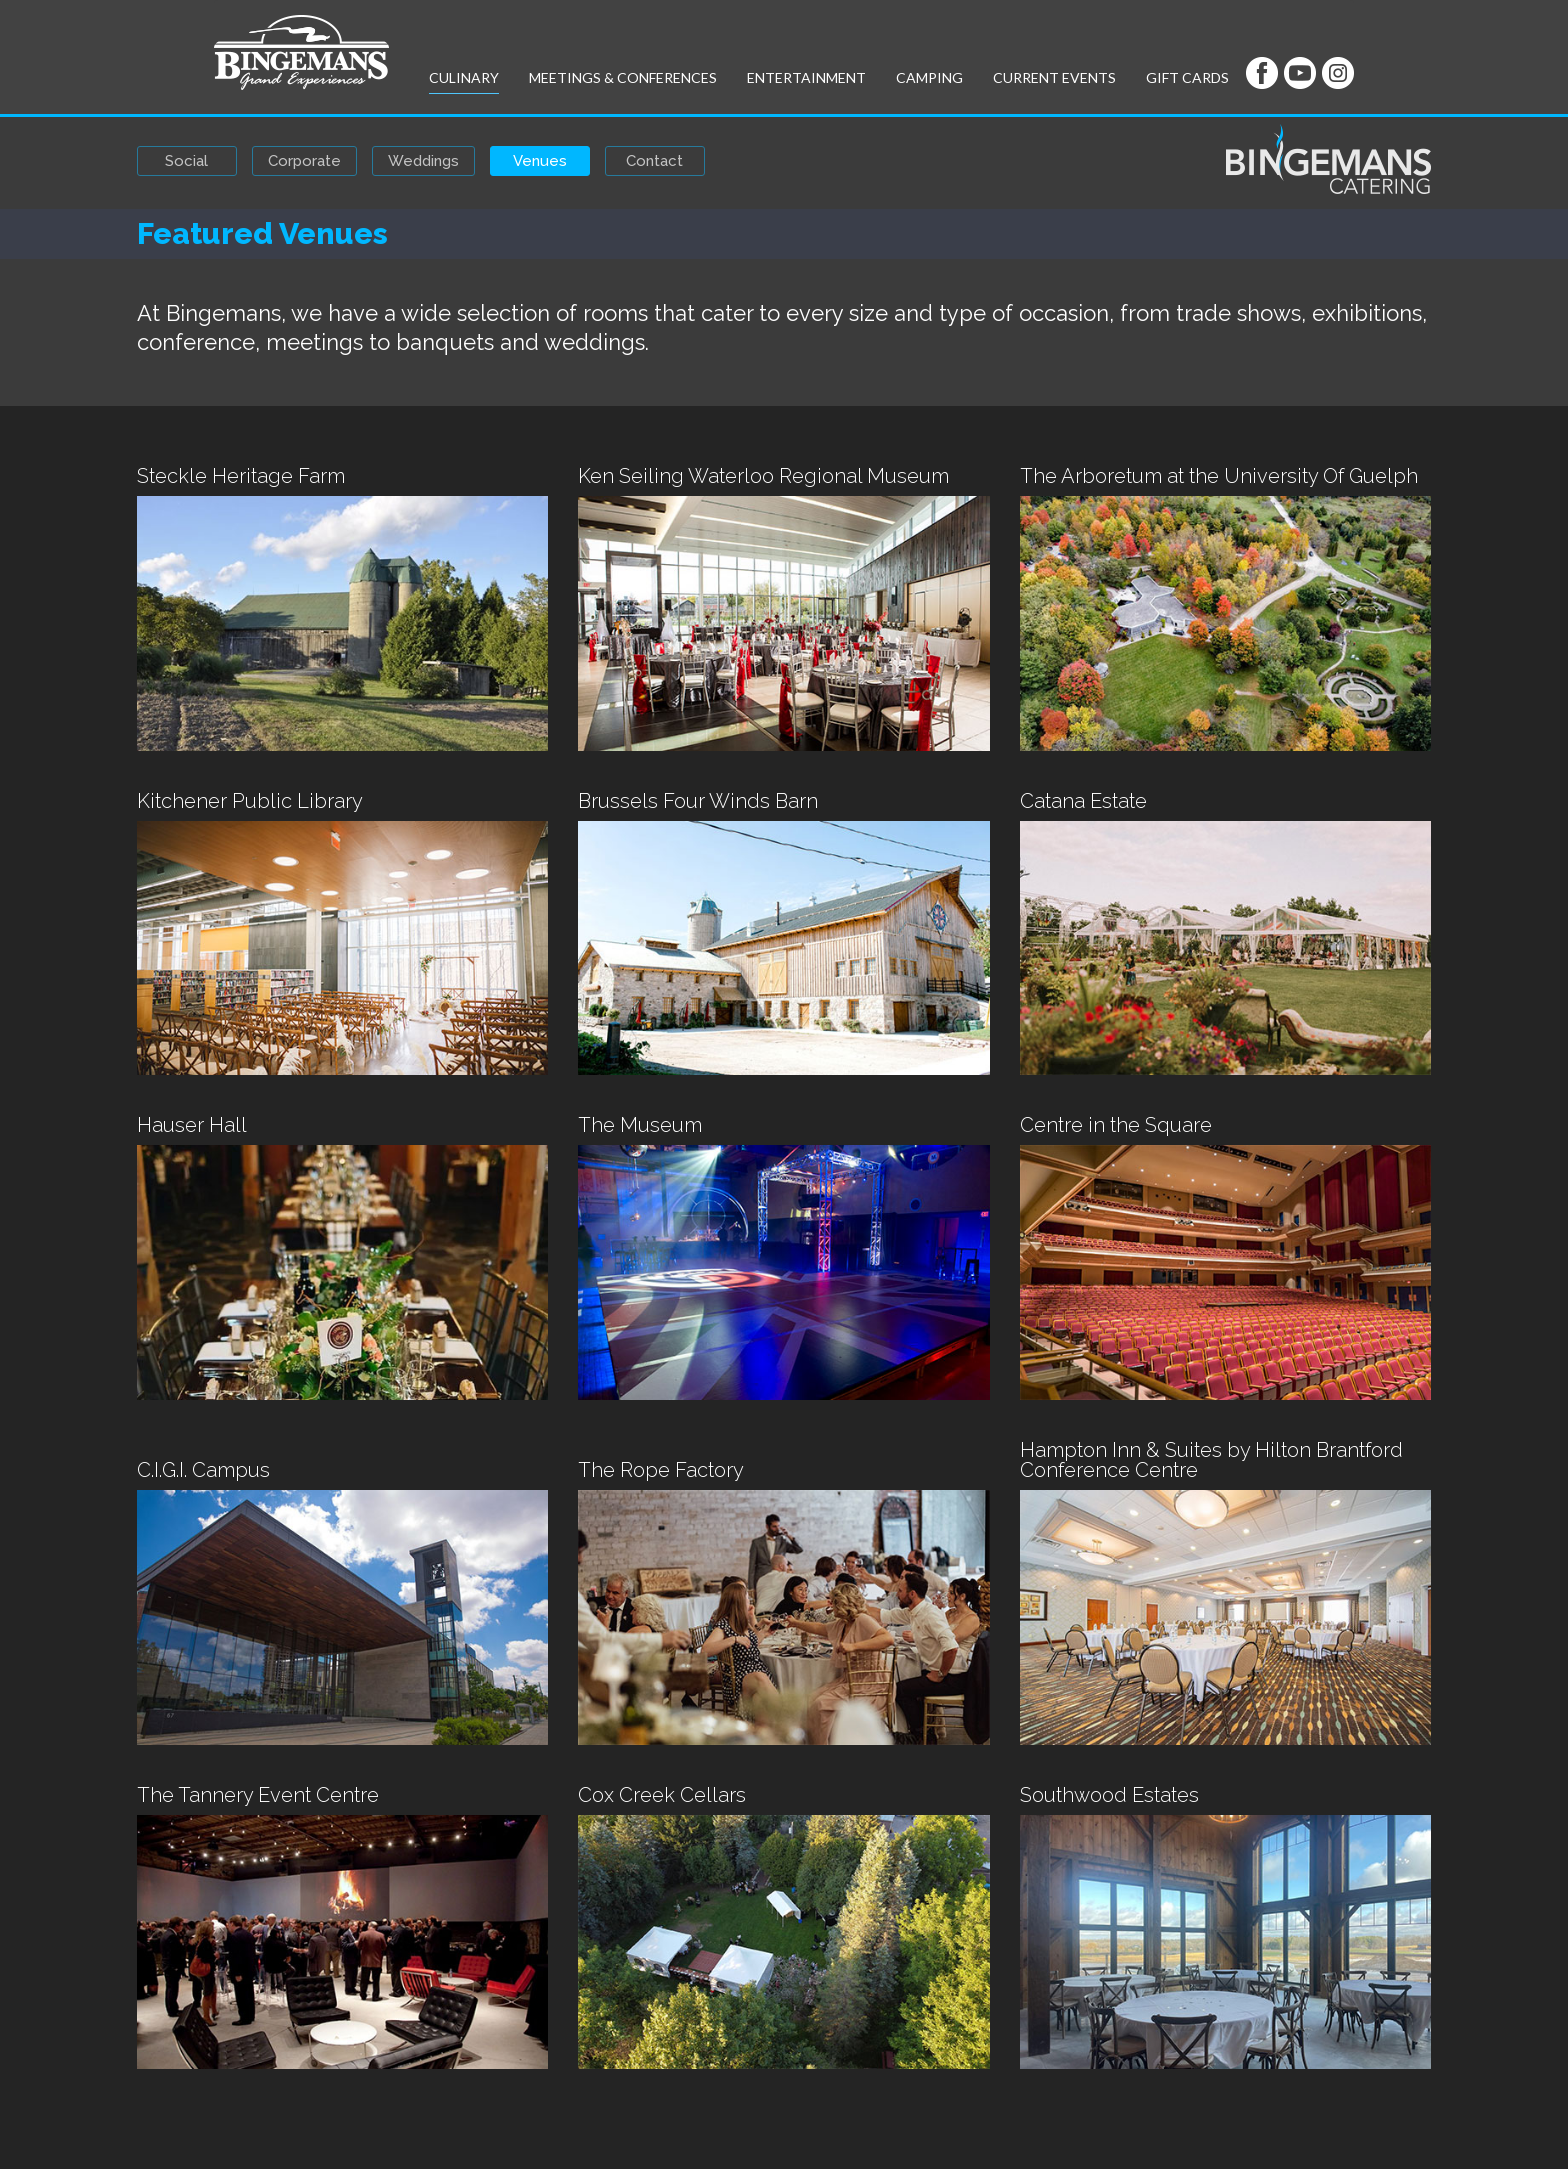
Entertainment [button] (806, 77)
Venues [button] (540, 161)
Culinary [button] (464, 77)
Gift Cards (1187, 77)
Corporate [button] (304, 161)
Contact (654, 161)
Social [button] (186, 161)
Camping (929, 77)
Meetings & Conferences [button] (623, 77)
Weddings (423, 161)
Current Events (1054, 77)
